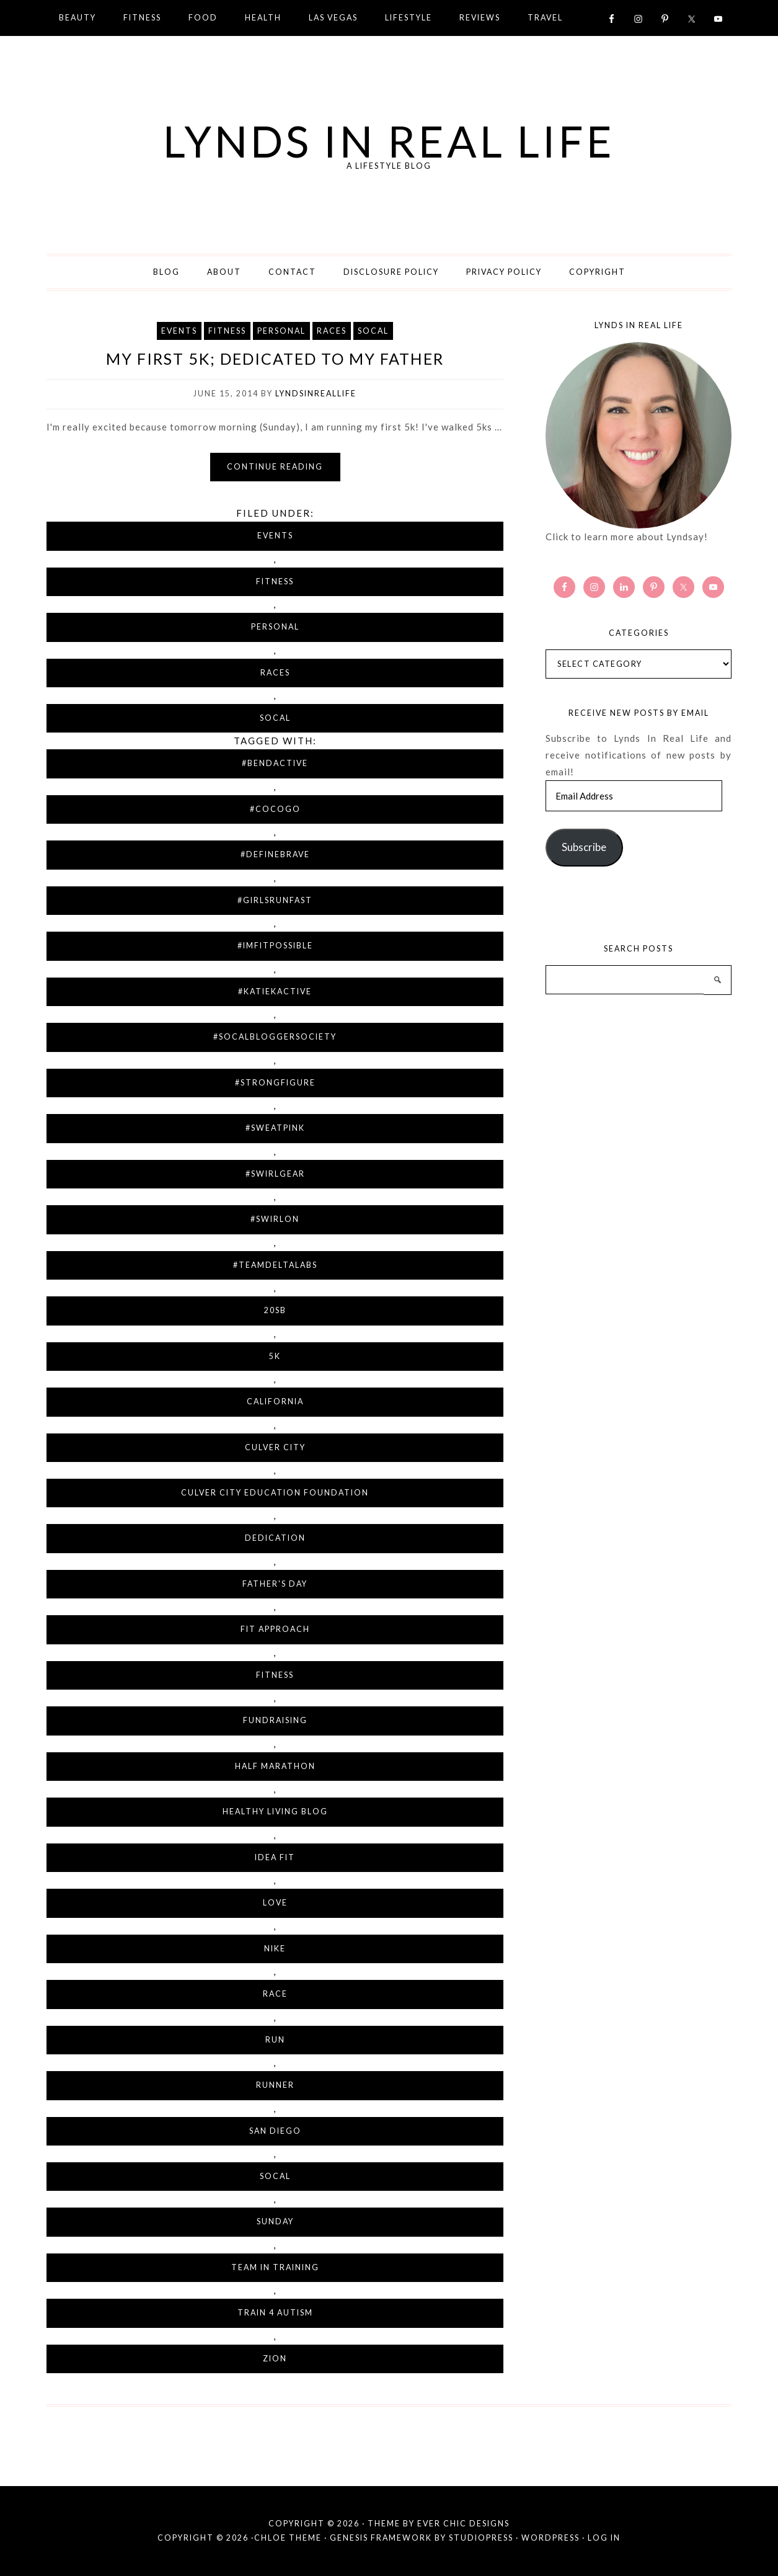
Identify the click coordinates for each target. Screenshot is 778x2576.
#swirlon (274, 1219)
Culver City (275, 1447)
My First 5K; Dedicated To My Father (275, 358)
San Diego (275, 2131)
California (275, 1401)
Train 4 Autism (275, 2312)
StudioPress (481, 2538)
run (275, 2039)
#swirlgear (275, 1174)
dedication (275, 1538)
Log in (604, 2538)
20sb (275, 1310)
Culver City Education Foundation (275, 1492)
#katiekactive (275, 991)
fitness (275, 1675)
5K (275, 1356)
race (275, 1994)
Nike (275, 1948)
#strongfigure (275, 1082)
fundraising (275, 1720)
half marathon (275, 1766)
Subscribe (584, 846)
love (275, 1902)
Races (332, 331)
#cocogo (275, 809)
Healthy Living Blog (275, 1811)
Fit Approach (275, 1629)
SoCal (373, 331)
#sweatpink (275, 1128)
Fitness (227, 331)
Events (179, 331)
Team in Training (275, 2267)
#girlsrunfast (274, 900)
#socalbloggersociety (275, 1036)
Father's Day (274, 1584)
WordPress (550, 2538)
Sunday (275, 2221)
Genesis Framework (381, 2538)
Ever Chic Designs (463, 2523)
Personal (281, 331)
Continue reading (275, 466)
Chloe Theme (288, 2538)
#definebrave (275, 854)
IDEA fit (275, 1857)
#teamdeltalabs (275, 1265)
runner (275, 2085)
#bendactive (275, 763)
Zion (275, 2358)
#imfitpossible (275, 945)
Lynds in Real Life (389, 141)
